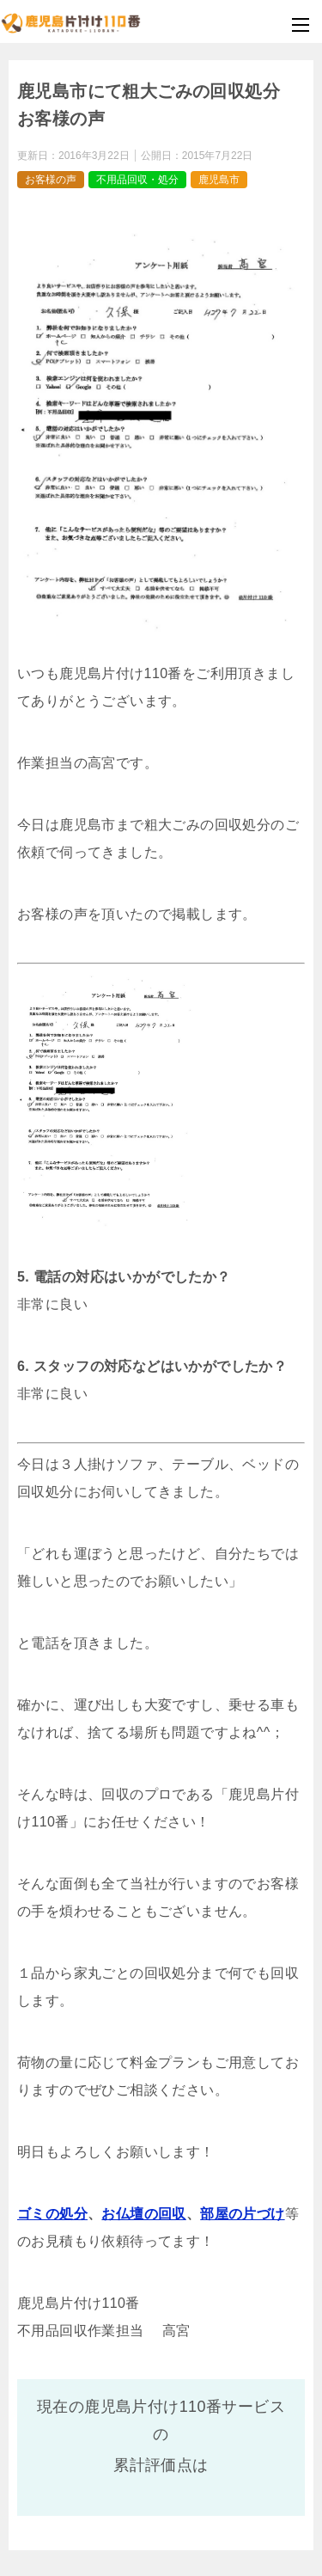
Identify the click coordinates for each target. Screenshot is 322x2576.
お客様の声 (50, 180)
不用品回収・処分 (137, 180)
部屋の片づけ (242, 2213)
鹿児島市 (219, 180)
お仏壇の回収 (143, 2213)
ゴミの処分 (52, 2213)
